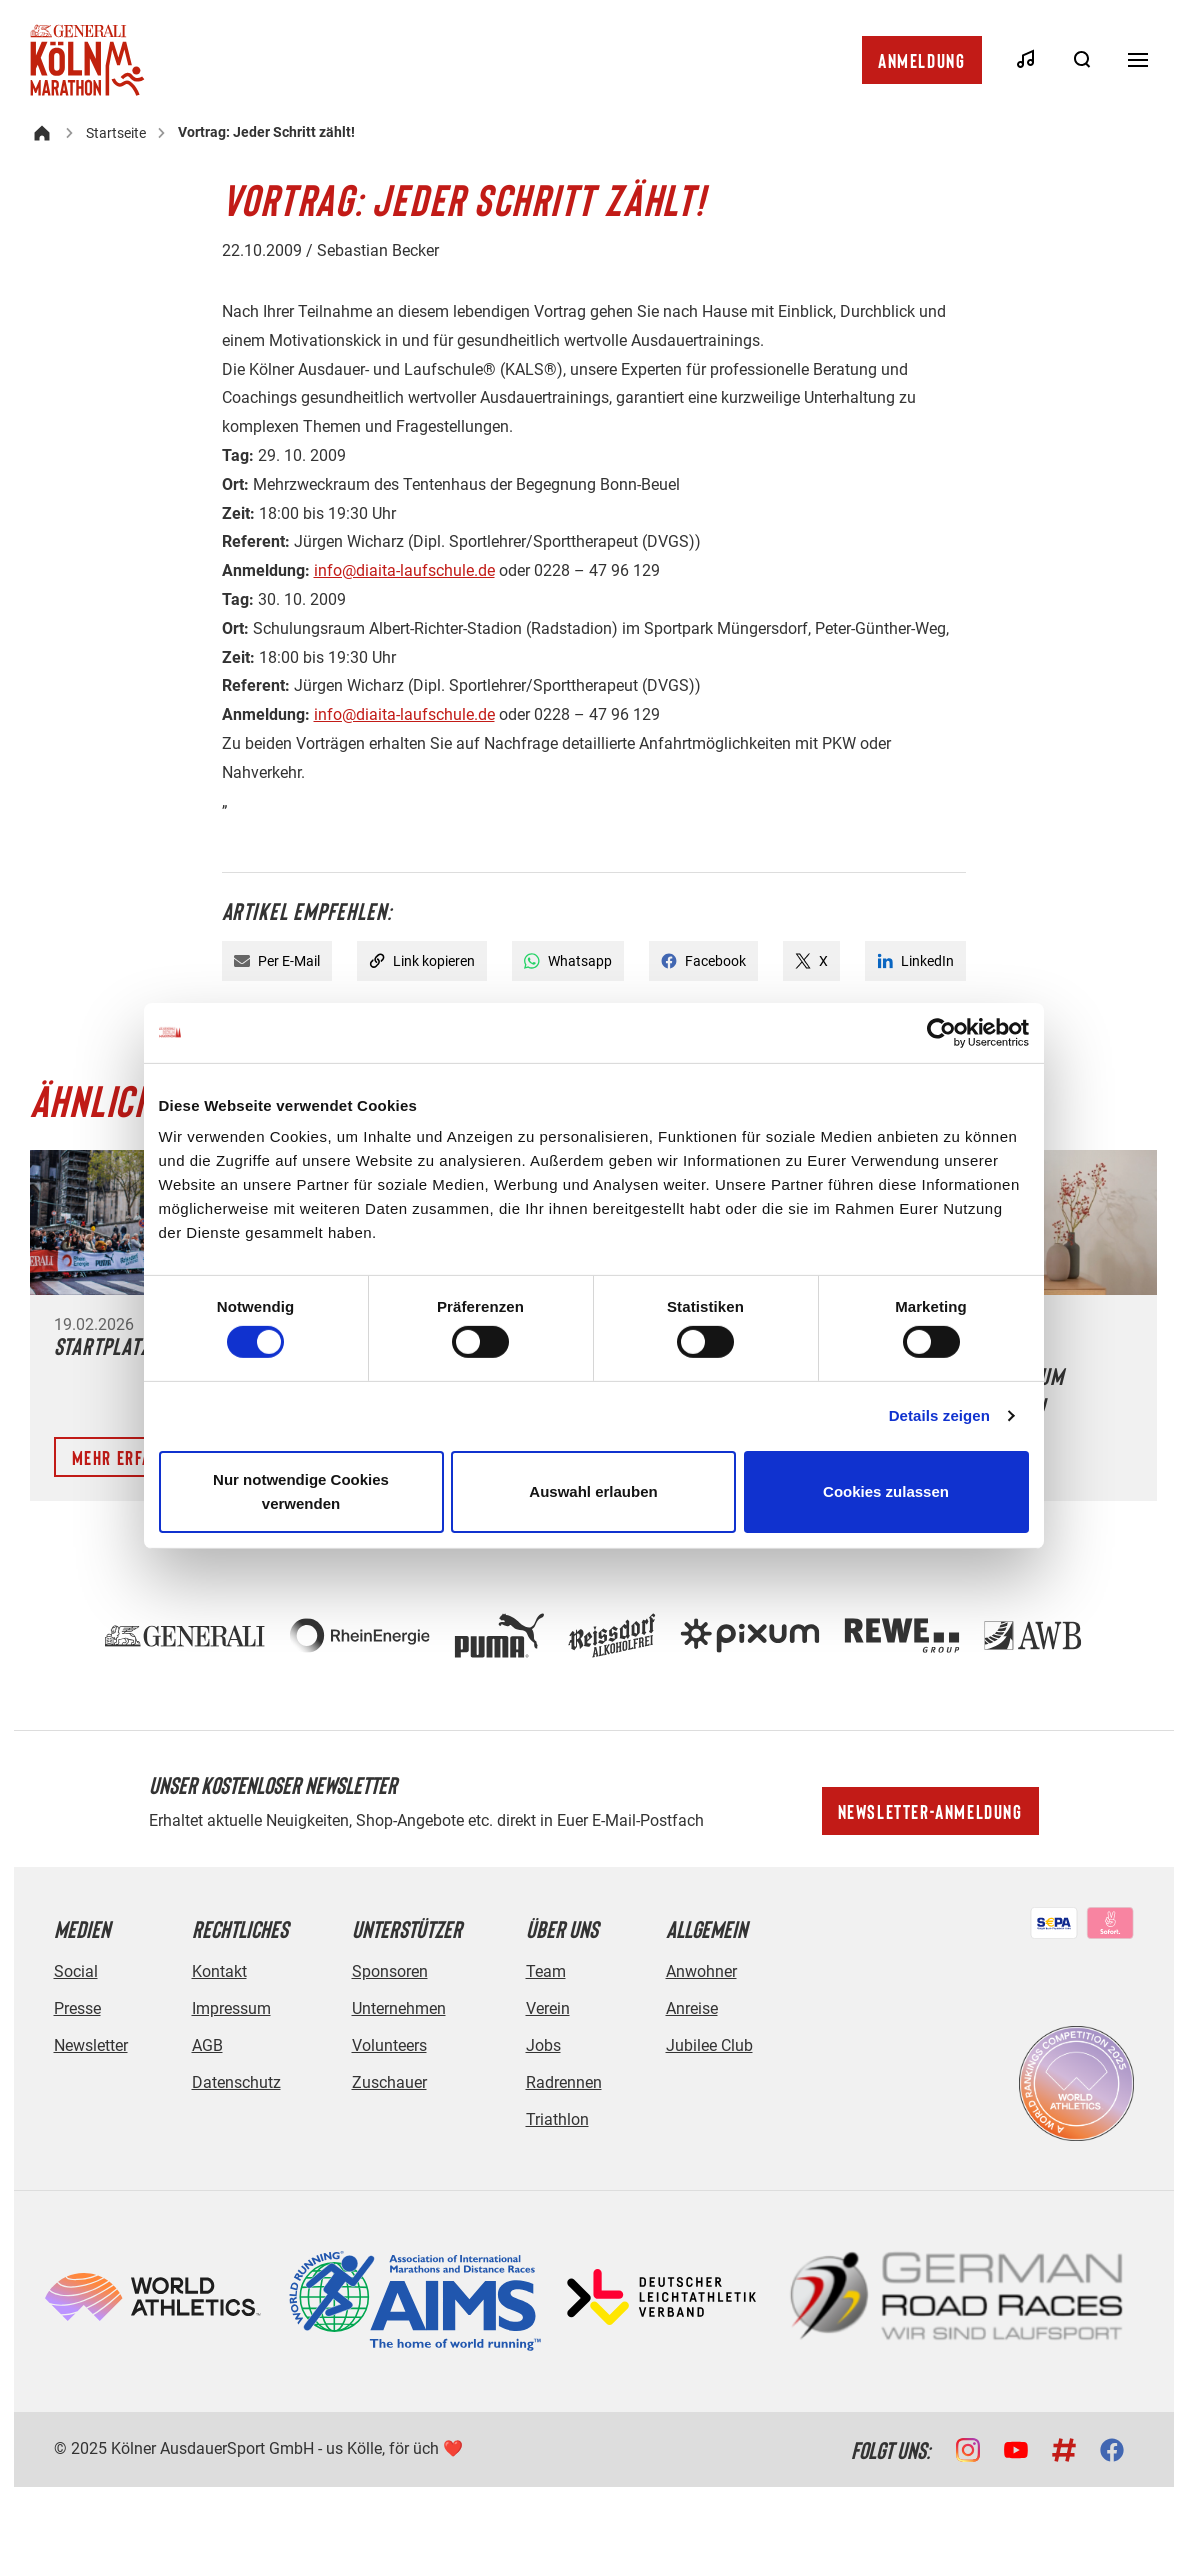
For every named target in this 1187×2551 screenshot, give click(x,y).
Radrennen (564, 2082)
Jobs (543, 2045)
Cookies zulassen (886, 1491)
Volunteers (389, 2045)
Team (546, 1971)
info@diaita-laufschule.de (404, 570)
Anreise (692, 2008)
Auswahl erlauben (593, 1491)
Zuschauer (389, 2082)
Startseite (116, 133)
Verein (548, 2008)
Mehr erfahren (131, 1457)
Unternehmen (399, 2008)
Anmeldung (921, 60)
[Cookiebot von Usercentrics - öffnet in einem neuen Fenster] (941, 1032)
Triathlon (557, 2119)
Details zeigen (939, 1415)
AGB (207, 2045)
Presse (77, 2008)
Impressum (231, 2008)
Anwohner (701, 1971)
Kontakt (219, 1971)
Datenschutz (236, 2082)
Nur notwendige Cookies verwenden (301, 1491)
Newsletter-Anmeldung (930, 1811)
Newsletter (91, 2045)
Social (76, 1971)
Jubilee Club (709, 2045)
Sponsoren (390, 1971)
